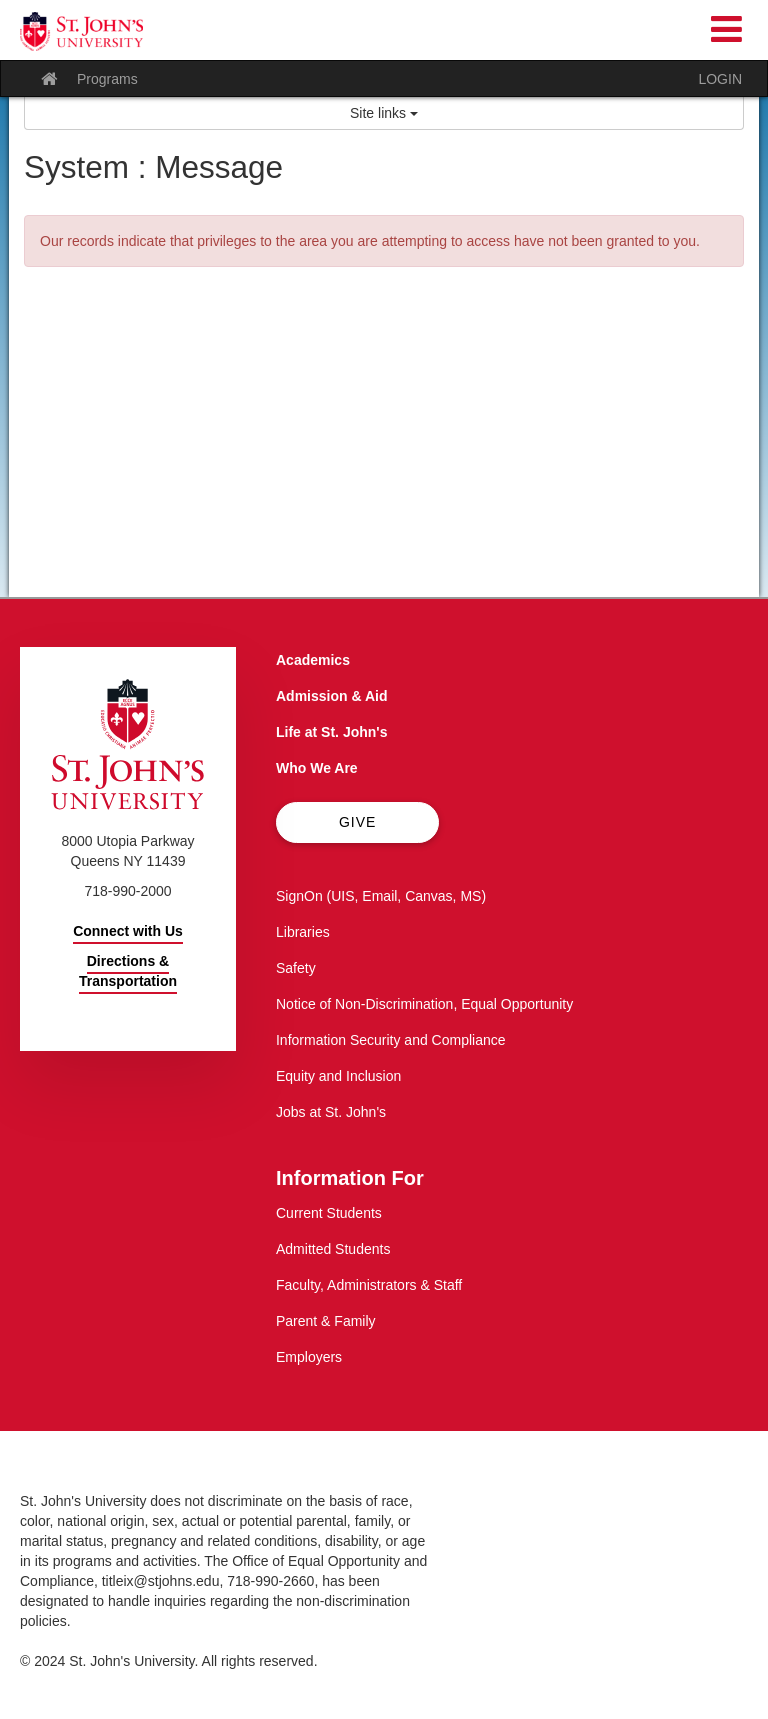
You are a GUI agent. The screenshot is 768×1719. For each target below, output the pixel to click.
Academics (313, 660)
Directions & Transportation (128, 971)
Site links (384, 113)
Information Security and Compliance (391, 1040)
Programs (107, 79)
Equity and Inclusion (338, 1076)
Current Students (329, 1213)
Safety (296, 968)
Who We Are (317, 768)
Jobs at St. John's (331, 1112)
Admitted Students (333, 1249)
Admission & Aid (332, 696)
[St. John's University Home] (81, 31)
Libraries (303, 932)
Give (357, 822)
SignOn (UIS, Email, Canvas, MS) (381, 896)
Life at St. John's (331, 732)
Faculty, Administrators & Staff (369, 1285)
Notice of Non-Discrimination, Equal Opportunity (424, 1004)
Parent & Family (326, 1321)
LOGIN (720, 79)
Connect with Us (128, 931)
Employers (309, 1357)
